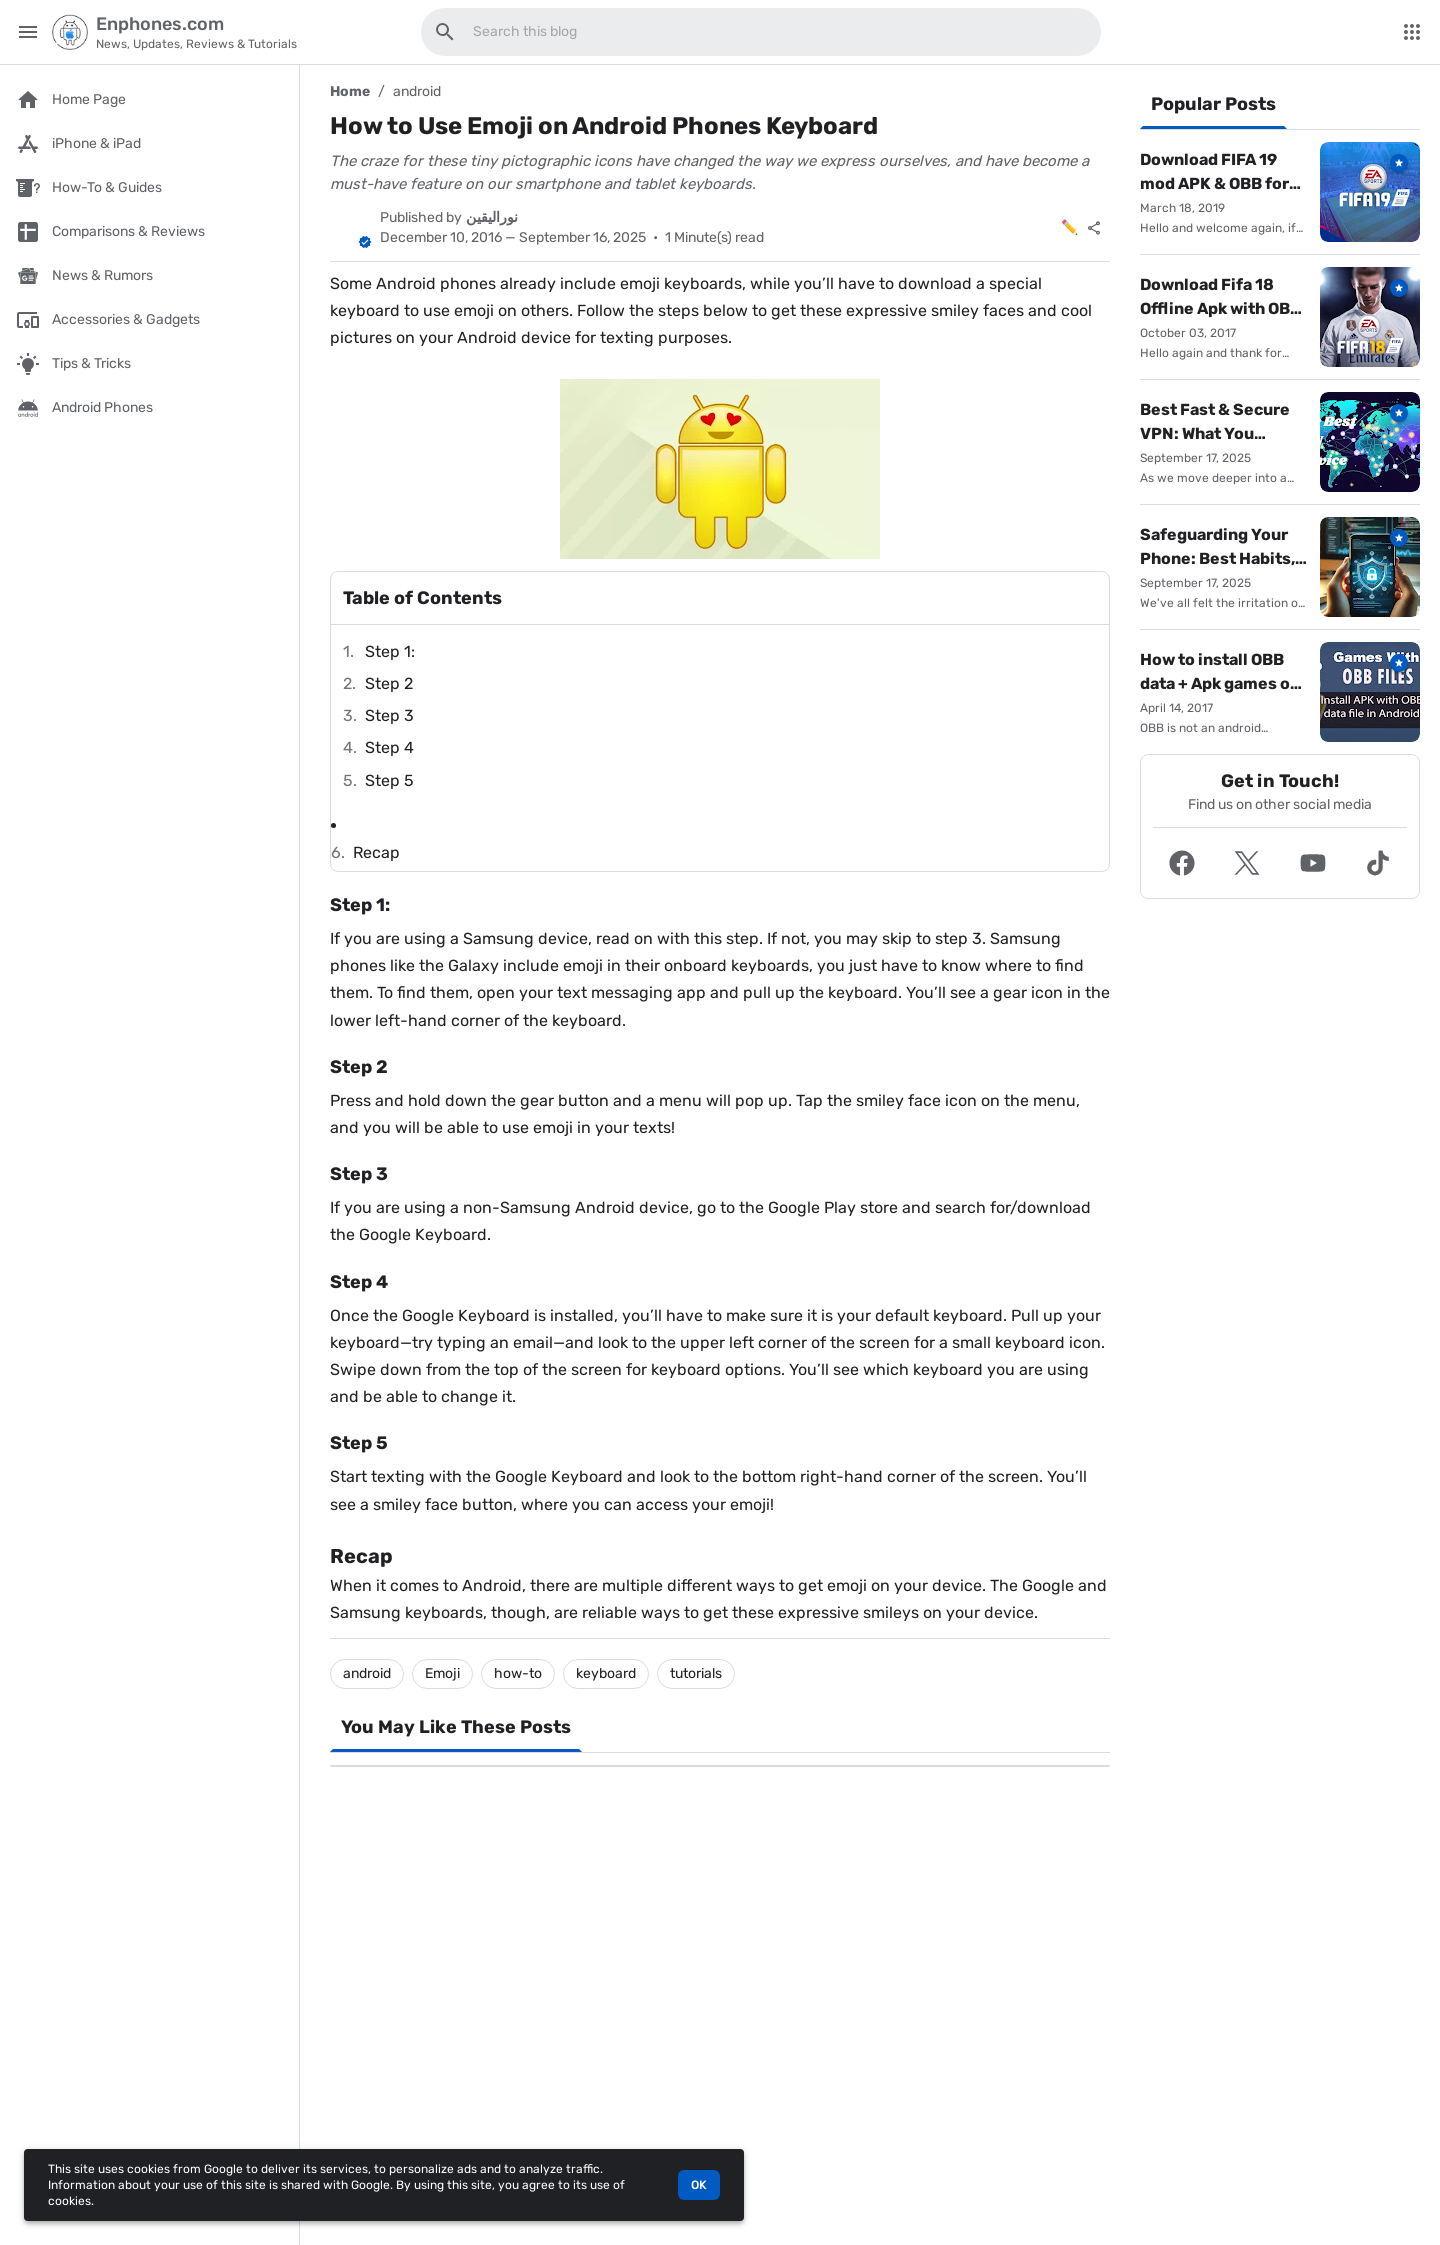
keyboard (606, 1673)
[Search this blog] (445, 32)
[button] (1182, 863)
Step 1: (390, 651)
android (417, 91)
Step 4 (389, 747)
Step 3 (389, 715)
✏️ (1069, 227)
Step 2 (389, 683)
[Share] (1094, 228)
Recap (376, 852)
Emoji (442, 1673)
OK (699, 2185)
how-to (518, 1673)
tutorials (696, 1673)
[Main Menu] (28, 32)
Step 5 (389, 780)
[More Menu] (1412, 32)
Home (350, 91)
